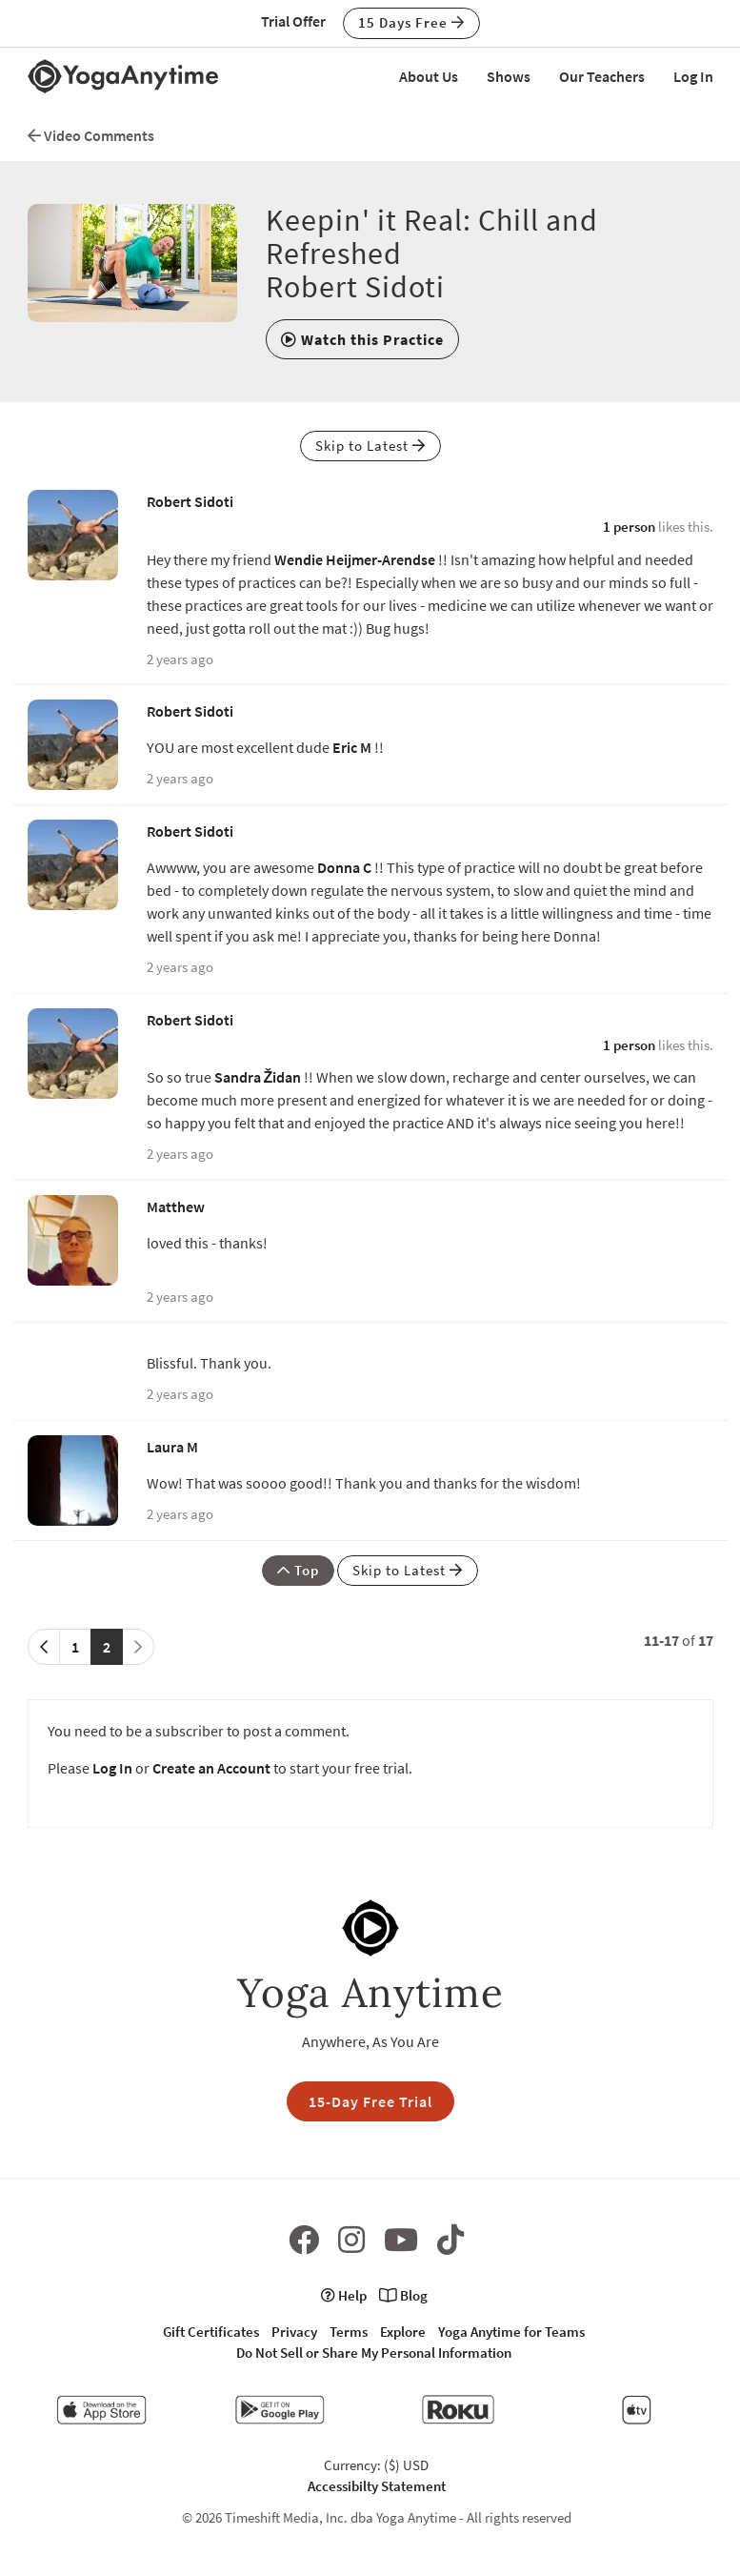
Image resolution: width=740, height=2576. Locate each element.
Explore (403, 2331)
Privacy (294, 2331)
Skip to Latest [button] (370, 445)
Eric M (351, 747)
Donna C (344, 867)
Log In (693, 76)
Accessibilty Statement (377, 2486)
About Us (428, 76)
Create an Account (211, 1767)
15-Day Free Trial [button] (370, 2101)
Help (344, 2295)
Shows (508, 76)
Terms (349, 2331)
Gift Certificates (211, 2331)
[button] (362, 339)
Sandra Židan (258, 1076)
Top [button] (298, 1570)
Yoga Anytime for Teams (511, 2331)
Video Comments (91, 135)
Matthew (176, 1206)
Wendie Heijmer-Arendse (354, 559)
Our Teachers (602, 76)
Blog (403, 2295)
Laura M (172, 1446)
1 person (629, 526)
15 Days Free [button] (411, 22)
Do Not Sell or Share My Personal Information (373, 2352)
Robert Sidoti (190, 501)
